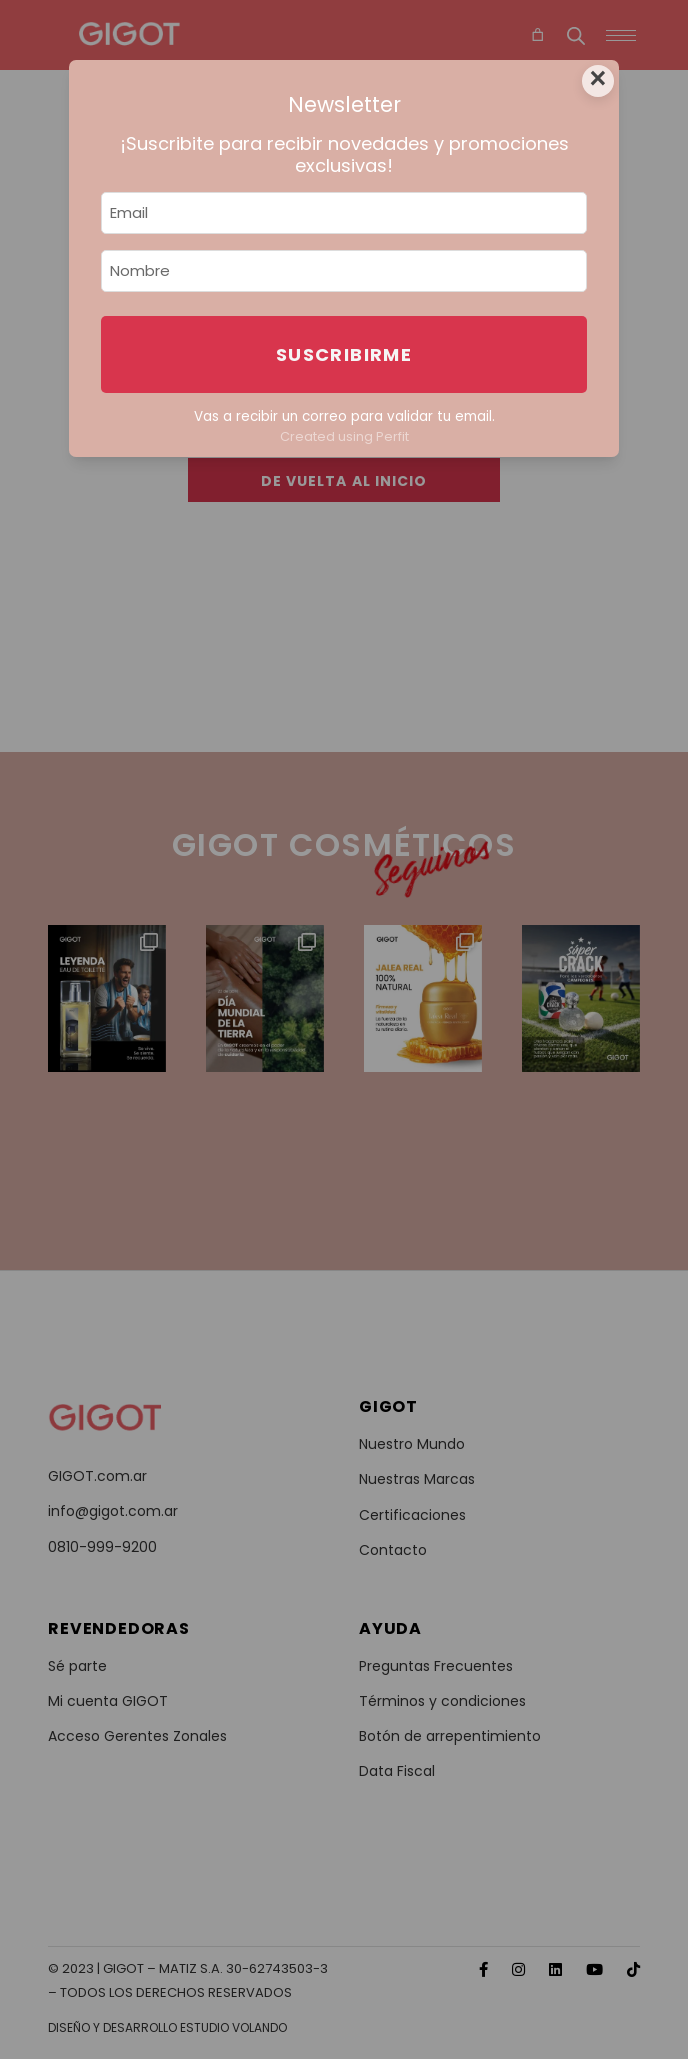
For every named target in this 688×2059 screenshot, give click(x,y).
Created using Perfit (344, 436)
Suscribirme (344, 354)
